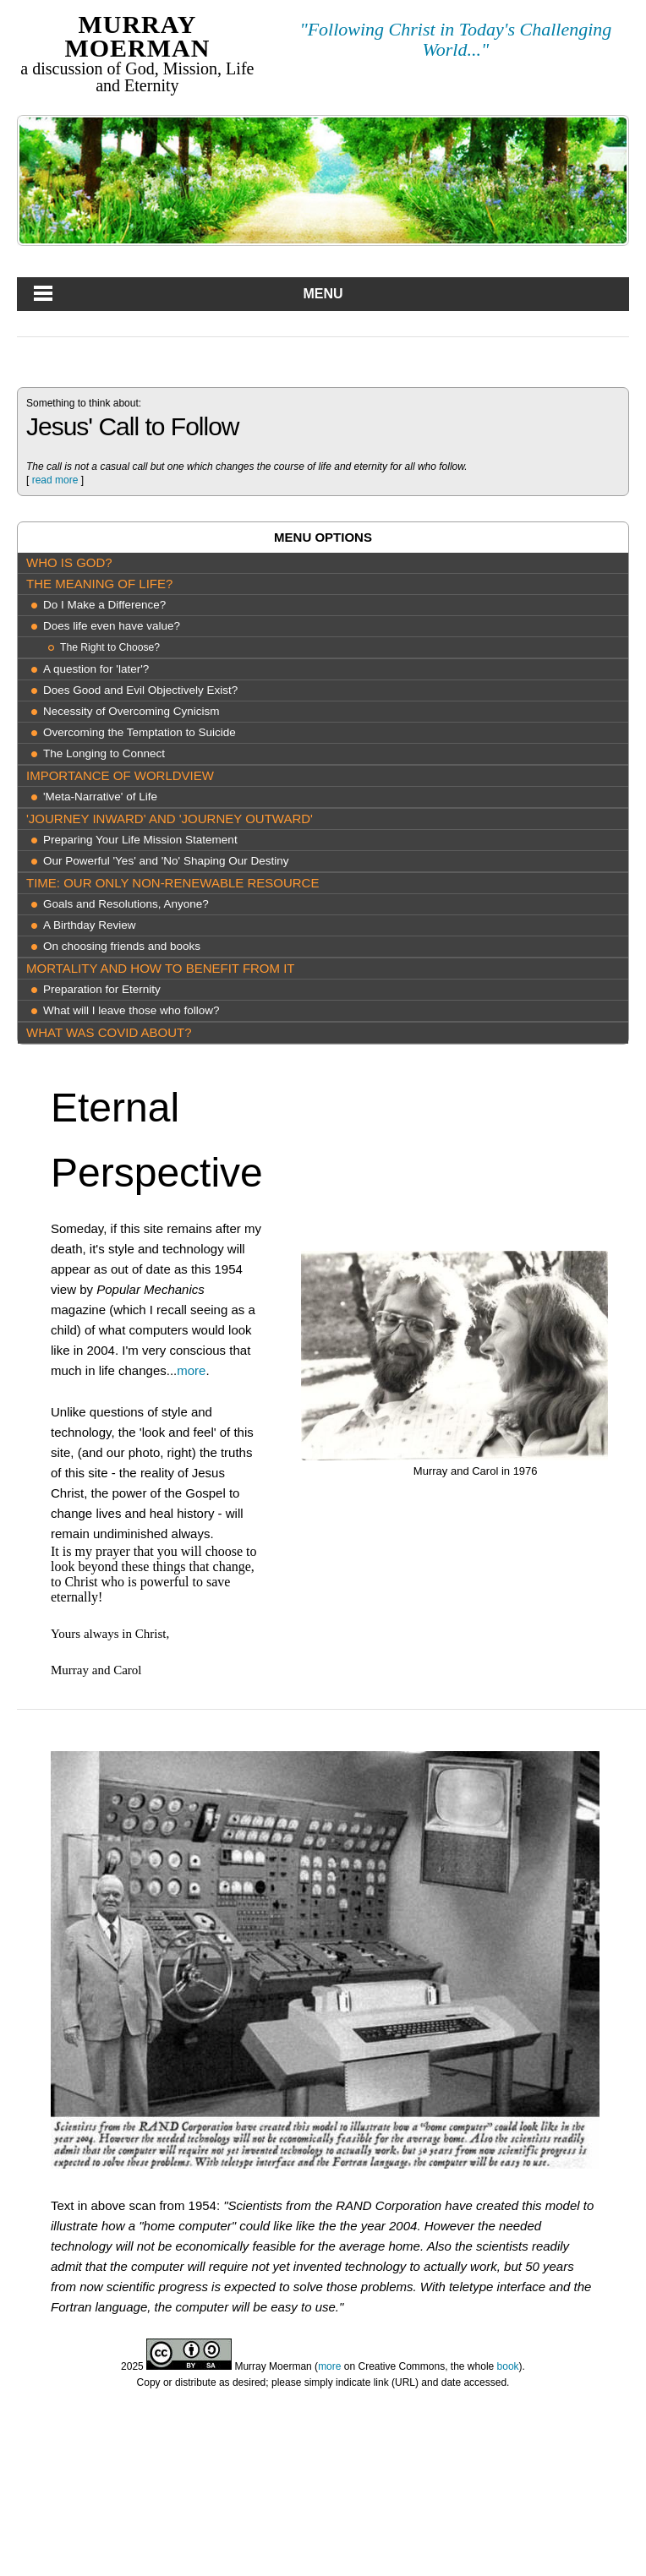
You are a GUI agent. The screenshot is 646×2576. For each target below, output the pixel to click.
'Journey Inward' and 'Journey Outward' (169, 818)
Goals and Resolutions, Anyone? (126, 904)
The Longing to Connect (104, 753)
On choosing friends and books (121, 946)
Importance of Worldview (120, 775)
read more (55, 480)
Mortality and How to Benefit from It (160, 968)
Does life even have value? (111, 625)
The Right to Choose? (110, 647)
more (191, 1370)
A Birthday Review (89, 925)
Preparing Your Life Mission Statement (140, 839)
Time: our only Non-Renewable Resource (172, 883)
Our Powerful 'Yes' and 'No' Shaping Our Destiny (165, 860)
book (508, 2366)
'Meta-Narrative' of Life (100, 796)
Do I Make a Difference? (104, 604)
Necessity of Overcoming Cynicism (131, 711)
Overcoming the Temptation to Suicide (139, 732)
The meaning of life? (99, 583)
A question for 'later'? (96, 669)
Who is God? (69, 562)
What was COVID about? (109, 1032)
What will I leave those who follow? (131, 1010)
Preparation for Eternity (102, 989)
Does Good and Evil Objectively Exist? (140, 690)
